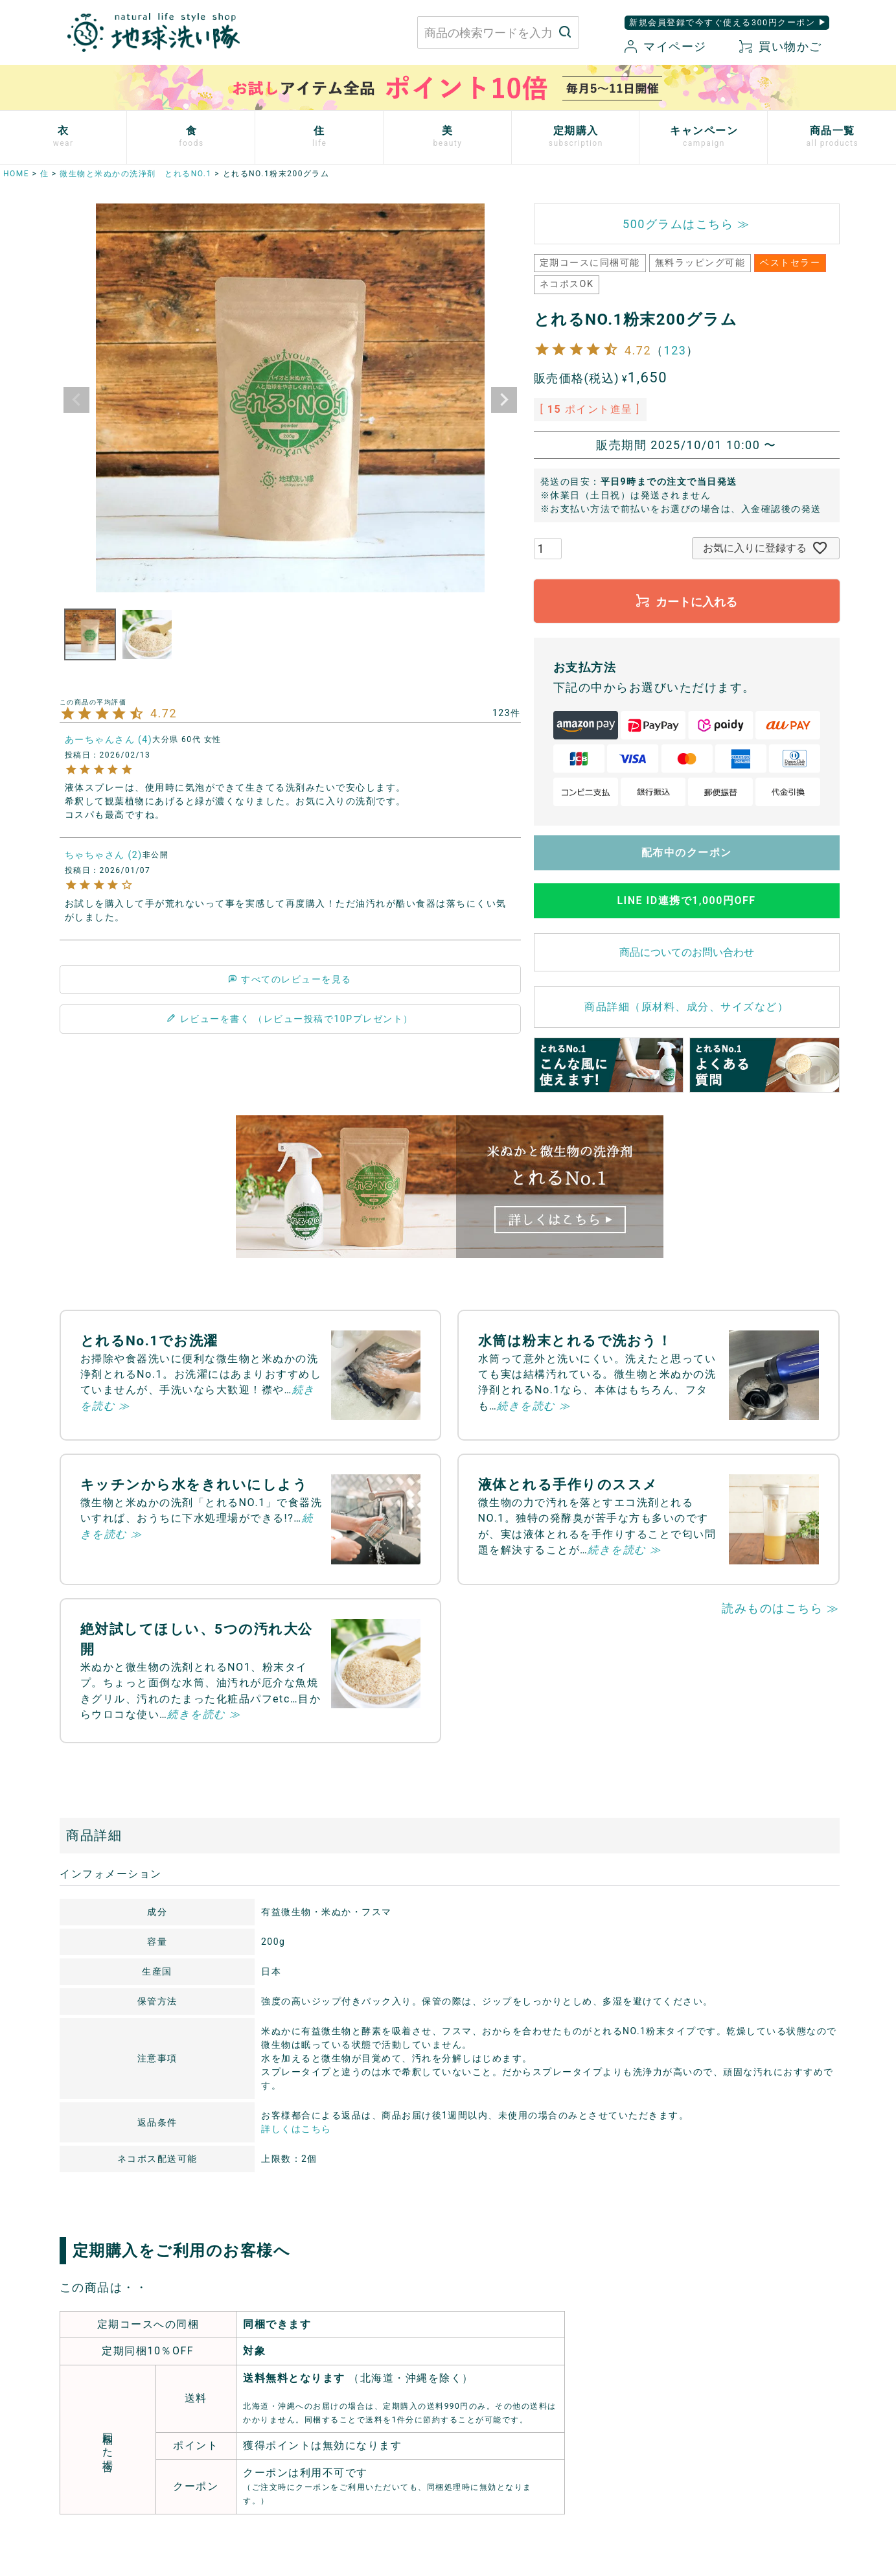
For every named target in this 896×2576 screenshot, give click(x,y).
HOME (16, 173)
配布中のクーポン (686, 852)
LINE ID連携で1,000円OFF (686, 900)
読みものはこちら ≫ (780, 1608)
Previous (76, 400)
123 (675, 350)
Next (504, 400)
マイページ (665, 46)
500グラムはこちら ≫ (686, 224)
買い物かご (780, 46)
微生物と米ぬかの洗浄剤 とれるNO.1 (136, 173)
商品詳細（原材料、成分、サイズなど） (686, 1007)
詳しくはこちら (296, 2129)
